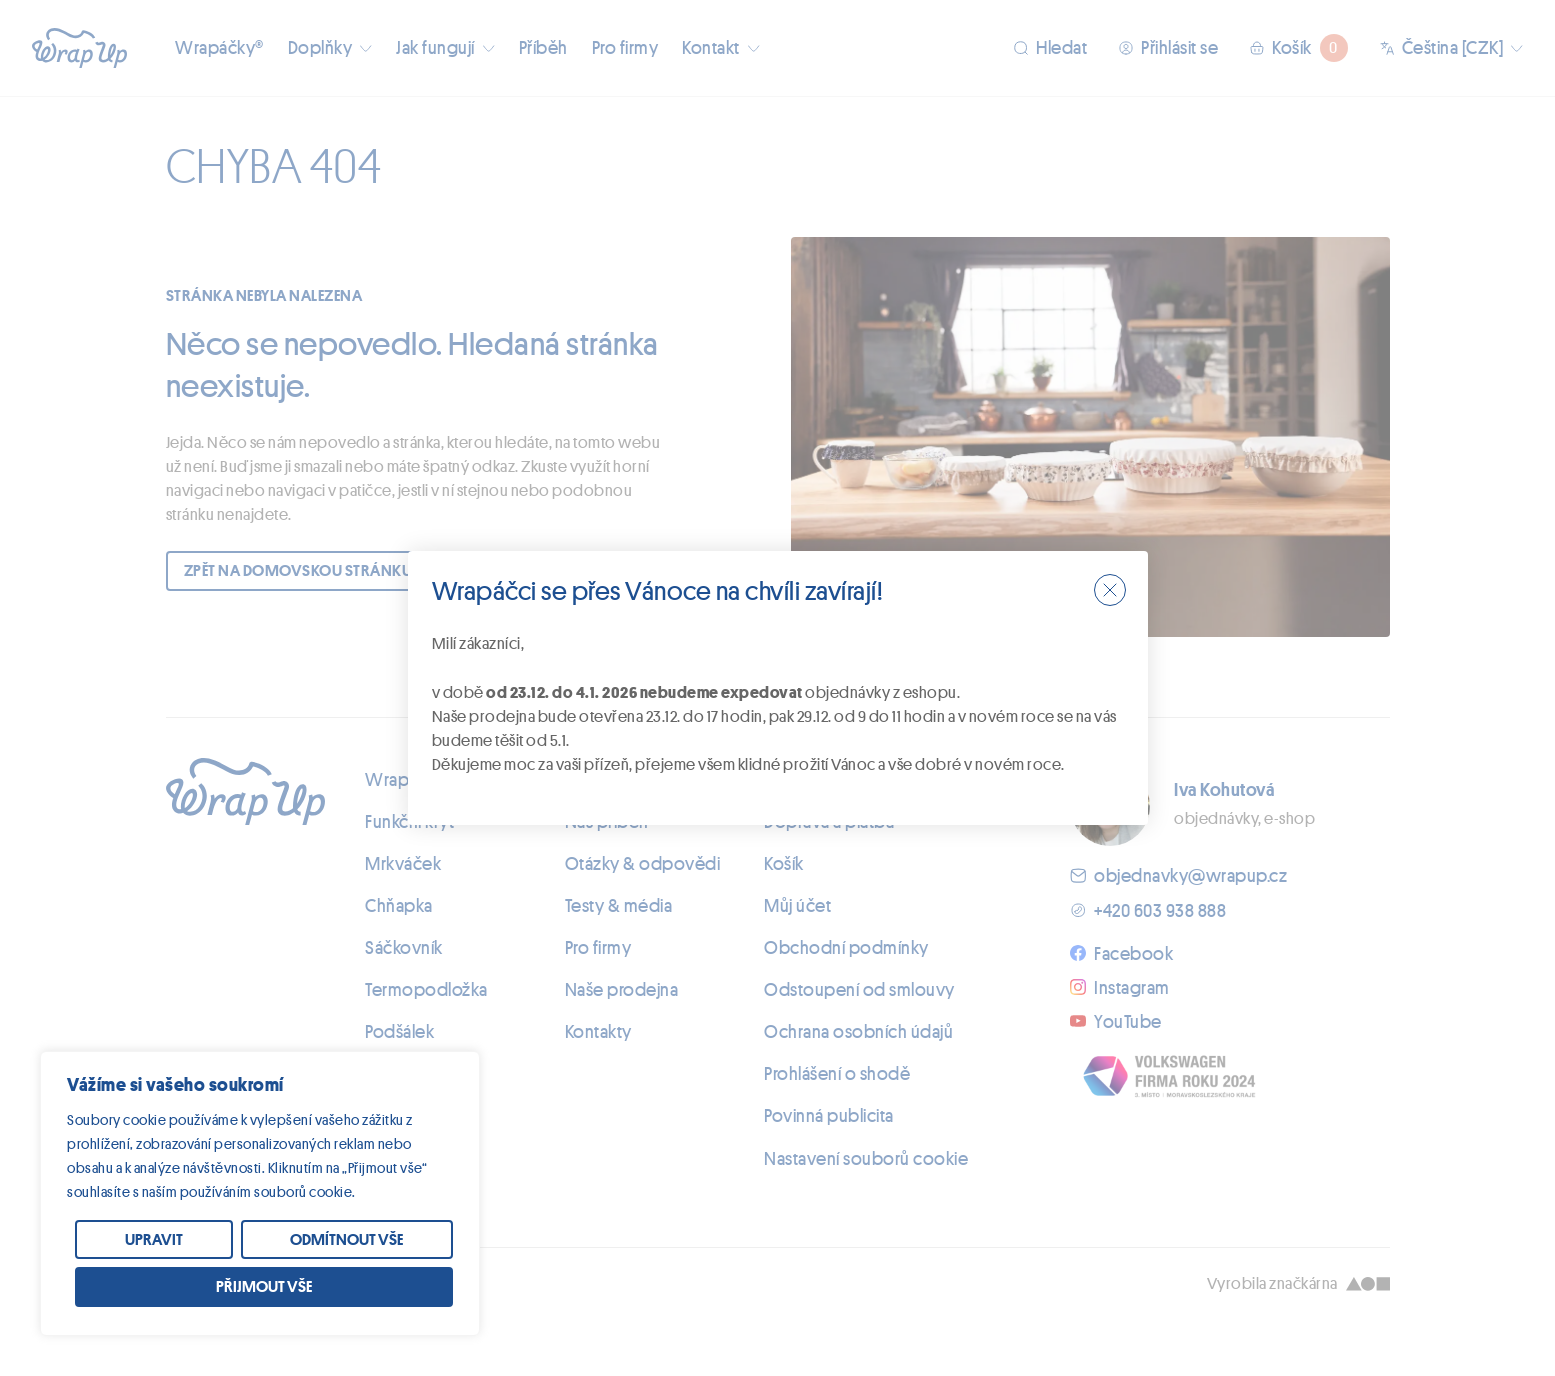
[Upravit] (154, 1240)
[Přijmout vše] (264, 1287)
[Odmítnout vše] (347, 1240)
